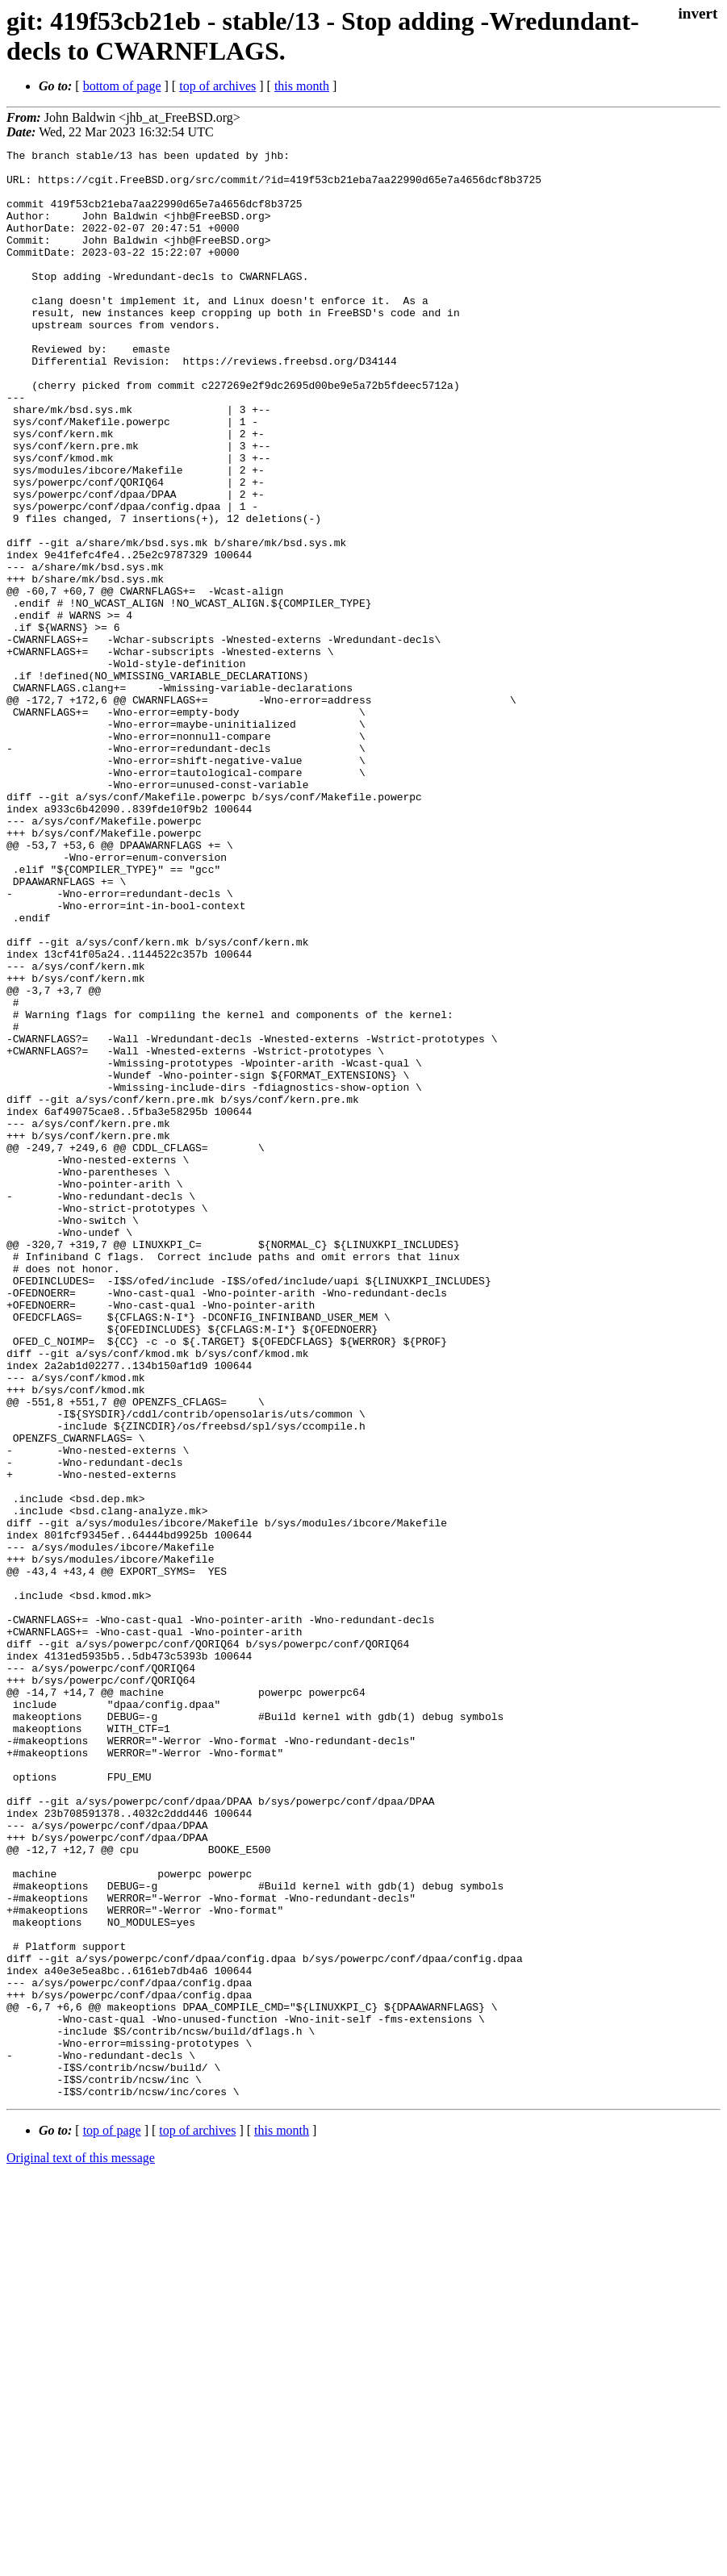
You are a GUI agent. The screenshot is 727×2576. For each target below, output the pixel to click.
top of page (112, 2520)
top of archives (217, 86)
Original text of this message (80, 2547)
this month (301, 86)
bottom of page (122, 86)
